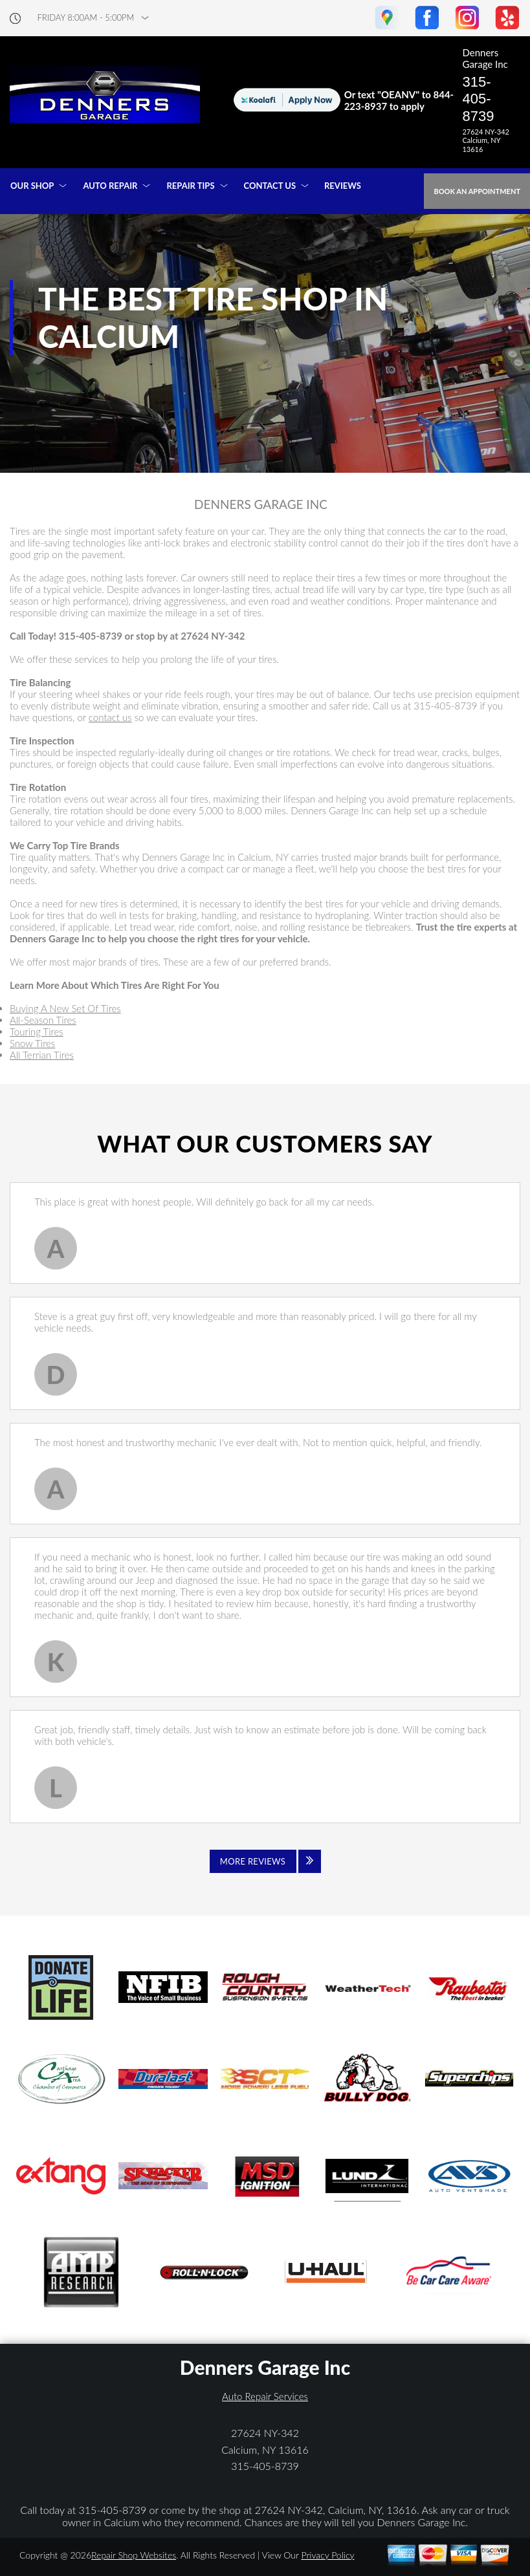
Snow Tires (32, 1043)
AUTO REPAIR (110, 185)
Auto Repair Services (265, 2396)
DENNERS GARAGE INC (260, 504)
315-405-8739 (478, 99)
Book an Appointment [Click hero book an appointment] (477, 191)
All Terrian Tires (42, 1055)
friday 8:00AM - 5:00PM (86, 18)
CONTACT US (270, 185)
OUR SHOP (32, 185)
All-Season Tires (43, 1020)
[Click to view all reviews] (265, 1861)
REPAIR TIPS (190, 185)
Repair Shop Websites (133, 2554)
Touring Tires (36, 1031)
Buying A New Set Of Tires (65, 1008)
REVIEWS (342, 185)
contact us (110, 717)
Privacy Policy (327, 2554)
